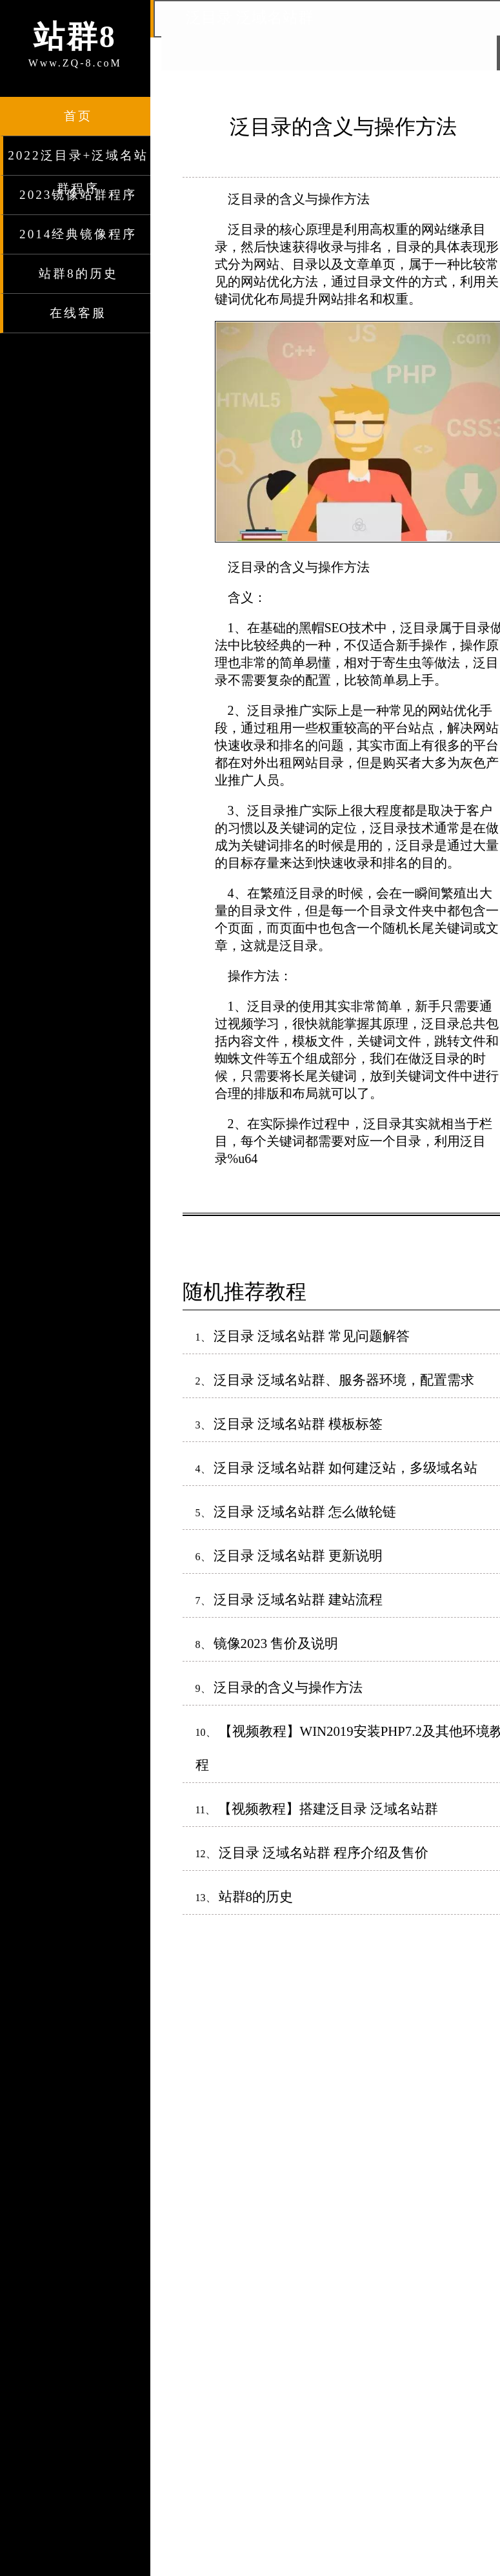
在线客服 (78, 313)
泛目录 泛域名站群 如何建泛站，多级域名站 (345, 1467)
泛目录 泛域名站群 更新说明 (298, 1555)
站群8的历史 (78, 273)
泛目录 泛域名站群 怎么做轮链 (305, 1511)
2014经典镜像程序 (78, 234)
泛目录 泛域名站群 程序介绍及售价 (323, 1852)
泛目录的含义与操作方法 (288, 1687)
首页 (78, 116)
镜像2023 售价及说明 (276, 1643)
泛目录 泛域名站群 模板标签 (298, 1423)
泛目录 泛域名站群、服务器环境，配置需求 (344, 1379)
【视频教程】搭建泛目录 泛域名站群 (328, 1808)
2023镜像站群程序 (78, 194)
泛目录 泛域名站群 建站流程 (298, 1599)
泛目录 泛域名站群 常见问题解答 (312, 1335)
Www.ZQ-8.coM (75, 42)
